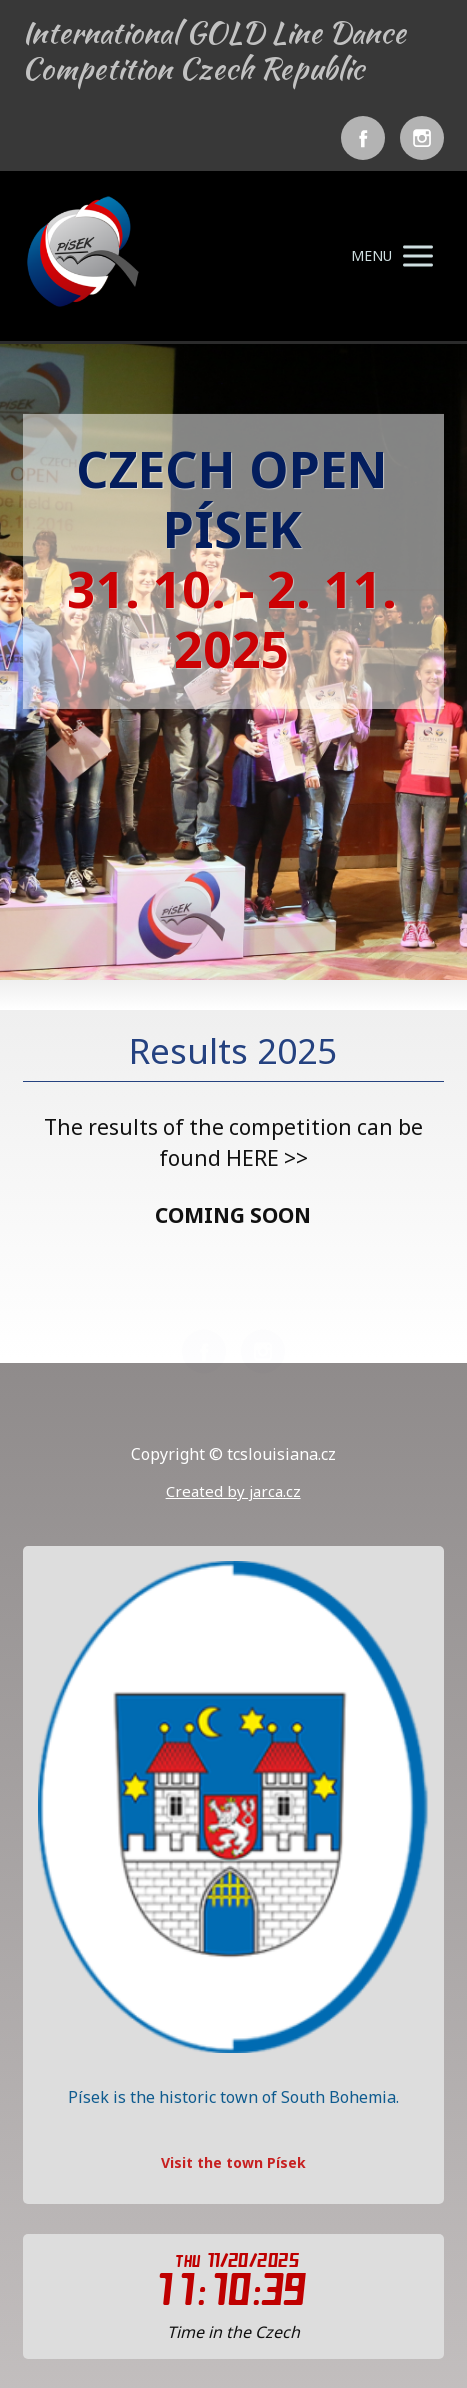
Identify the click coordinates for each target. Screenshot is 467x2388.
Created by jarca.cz (233, 1491)
